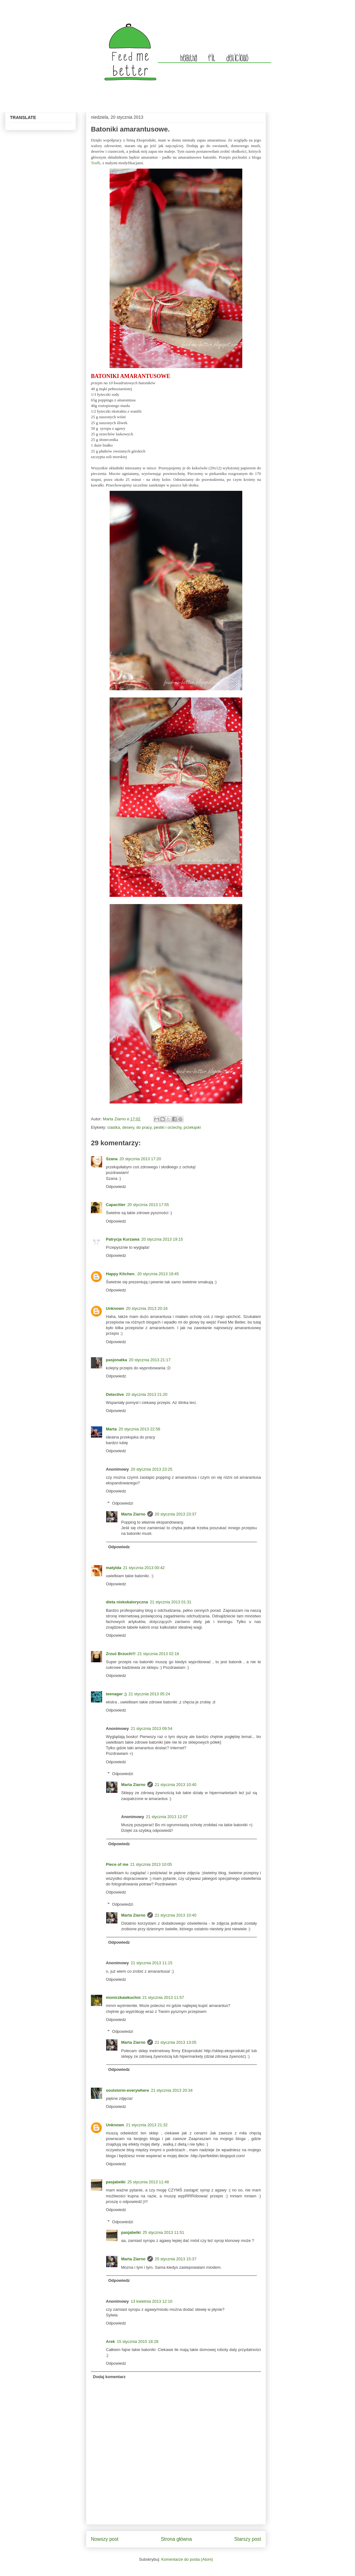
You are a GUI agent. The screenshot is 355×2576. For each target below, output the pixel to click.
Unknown (115, 1308)
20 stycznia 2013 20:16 (147, 1308)
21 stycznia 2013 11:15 (152, 1963)
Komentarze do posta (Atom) (187, 2559)
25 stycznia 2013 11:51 (163, 2232)
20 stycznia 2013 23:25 (152, 1469)
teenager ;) (116, 1694)
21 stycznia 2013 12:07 (167, 1816)
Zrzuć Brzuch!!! (120, 1653)
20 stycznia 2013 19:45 (158, 1273)
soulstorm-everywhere (127, 2090)
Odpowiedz (116, 1186)
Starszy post (247, 2539)
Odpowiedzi (122, 1503)
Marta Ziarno (115, 1119)
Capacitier (115, 1204)
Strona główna (176, 2539)
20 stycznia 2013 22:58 (139, 1429)
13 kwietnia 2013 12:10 (152, 2301)
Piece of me (117, 1864)
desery (128, 1127)
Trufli (95, 162)
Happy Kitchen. (120, 1273)
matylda (113, 1567)
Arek (110, 2341)
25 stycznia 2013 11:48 (148, 2182)
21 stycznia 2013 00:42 (144, 1567)
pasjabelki (115, 2182)
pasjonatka (116, 1359)
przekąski (192, 1127)
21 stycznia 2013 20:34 (172, 2090)
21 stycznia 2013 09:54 (152, 1728)
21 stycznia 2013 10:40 (175, 1784)
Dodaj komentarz (109, 2376)
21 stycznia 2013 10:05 (151, 1864)
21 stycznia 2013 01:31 (171, 1602)
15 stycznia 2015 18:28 (138, 2341)
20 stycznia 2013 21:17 (150, 1359)
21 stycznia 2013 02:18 (158, 1653)
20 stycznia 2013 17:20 (140, 1158)
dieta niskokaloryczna (127, 1602)
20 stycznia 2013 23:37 (175, 1514)
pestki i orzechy (168, 1127)
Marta (111, 1429)
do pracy (144, 1127)
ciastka (113, 1127)
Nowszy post (104, 2539)
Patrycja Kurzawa (123, 1239)
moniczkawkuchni (123, 1997)
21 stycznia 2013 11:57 (163, 1997)
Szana (112, 1158)
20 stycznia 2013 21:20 (147, 1394)
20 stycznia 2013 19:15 (162, 1239)
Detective (115, 1394)
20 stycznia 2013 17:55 (148, 1204)
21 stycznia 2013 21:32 (147, 2125)
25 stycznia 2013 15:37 (175, 2259)
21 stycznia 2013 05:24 (149, 1694)
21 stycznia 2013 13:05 (175, 2042)
